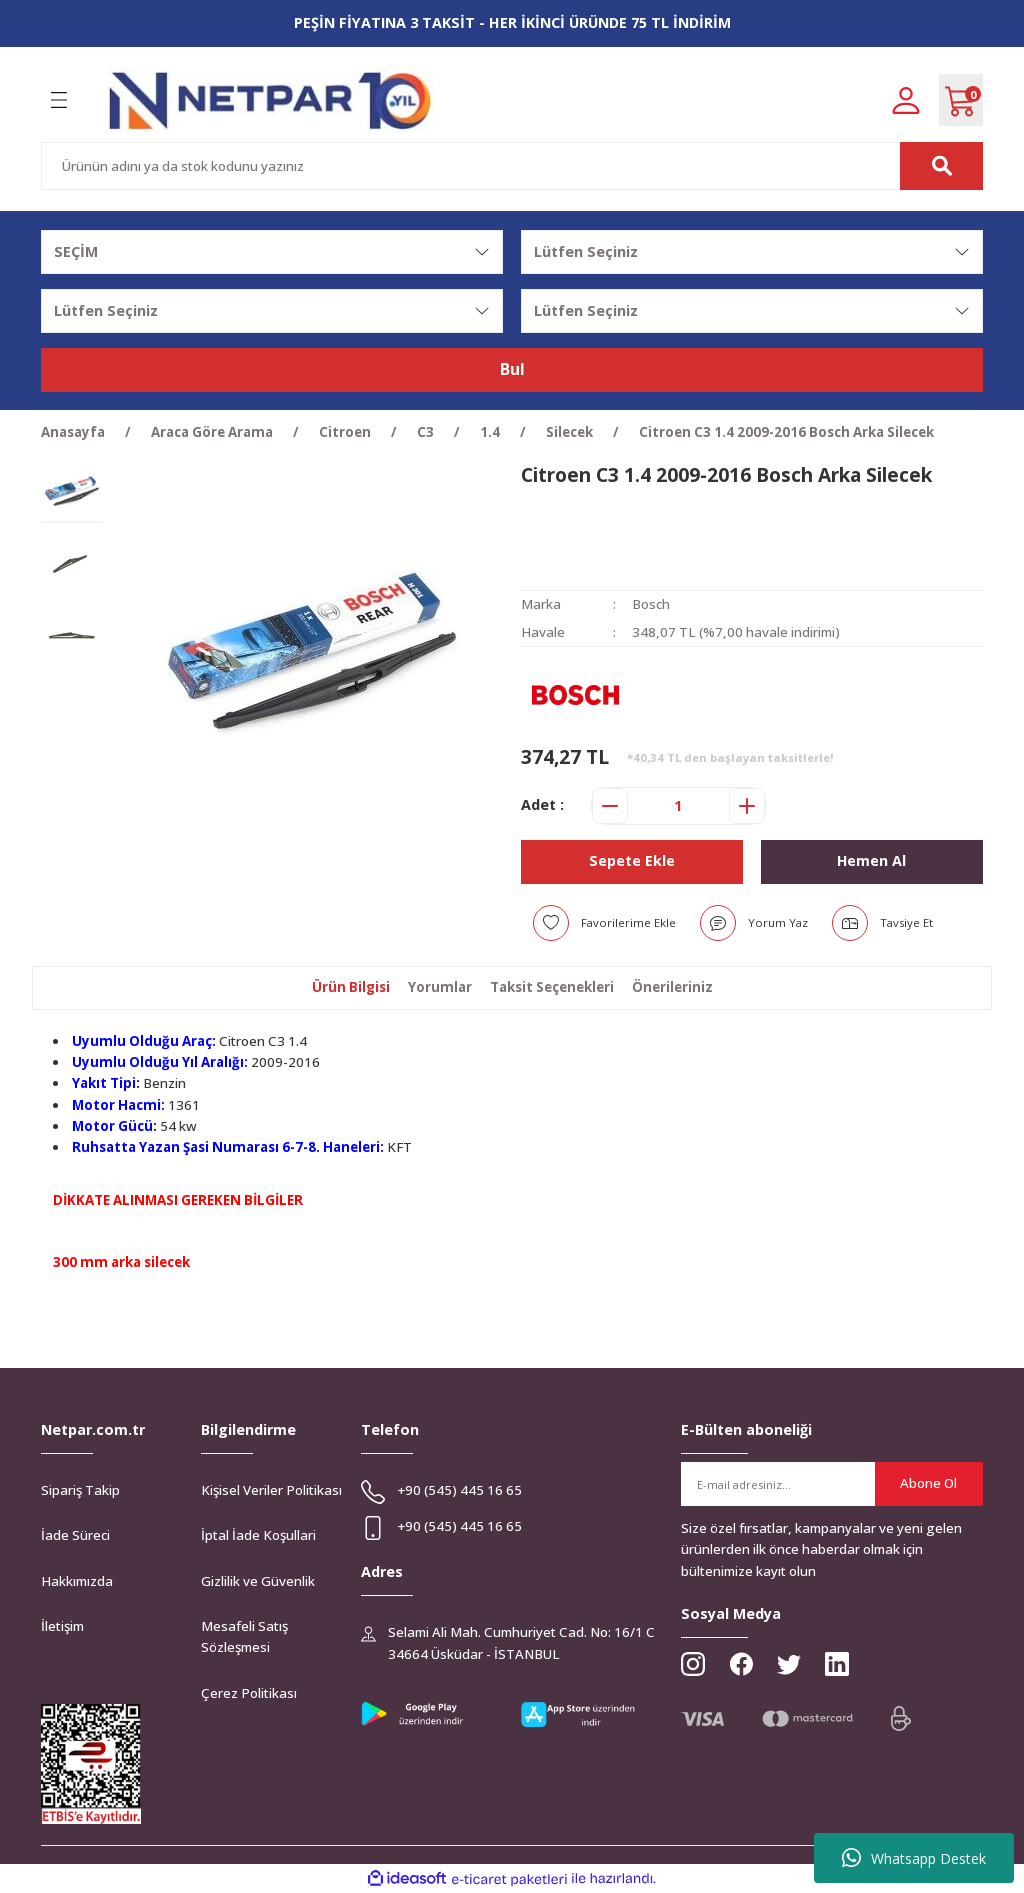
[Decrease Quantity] (610, 806)
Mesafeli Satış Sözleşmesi (244, 1636)
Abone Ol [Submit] (928, 1483)
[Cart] (961, 100)
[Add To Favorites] (604, 923)
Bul (512, 370)
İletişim (62, 1626)
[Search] (512, 166)
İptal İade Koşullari (258, 1535)
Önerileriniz (672, 987)
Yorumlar (440, 987)
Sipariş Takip (80, 1490)
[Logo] (270, 100)
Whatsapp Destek (914, 1858)
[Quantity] (678, 806)
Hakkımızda (77, 1581)
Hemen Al (872, 860)
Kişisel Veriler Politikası (271, 1490)
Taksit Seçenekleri (552, 987)
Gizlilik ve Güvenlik (258, 1581)
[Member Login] (906, 99)
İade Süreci (75, 1535)
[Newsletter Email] (832, 1484)
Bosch (651, 604)
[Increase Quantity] (747, 806)
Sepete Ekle (632, 860)
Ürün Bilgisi (351, 987)
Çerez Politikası (249, 1693)
